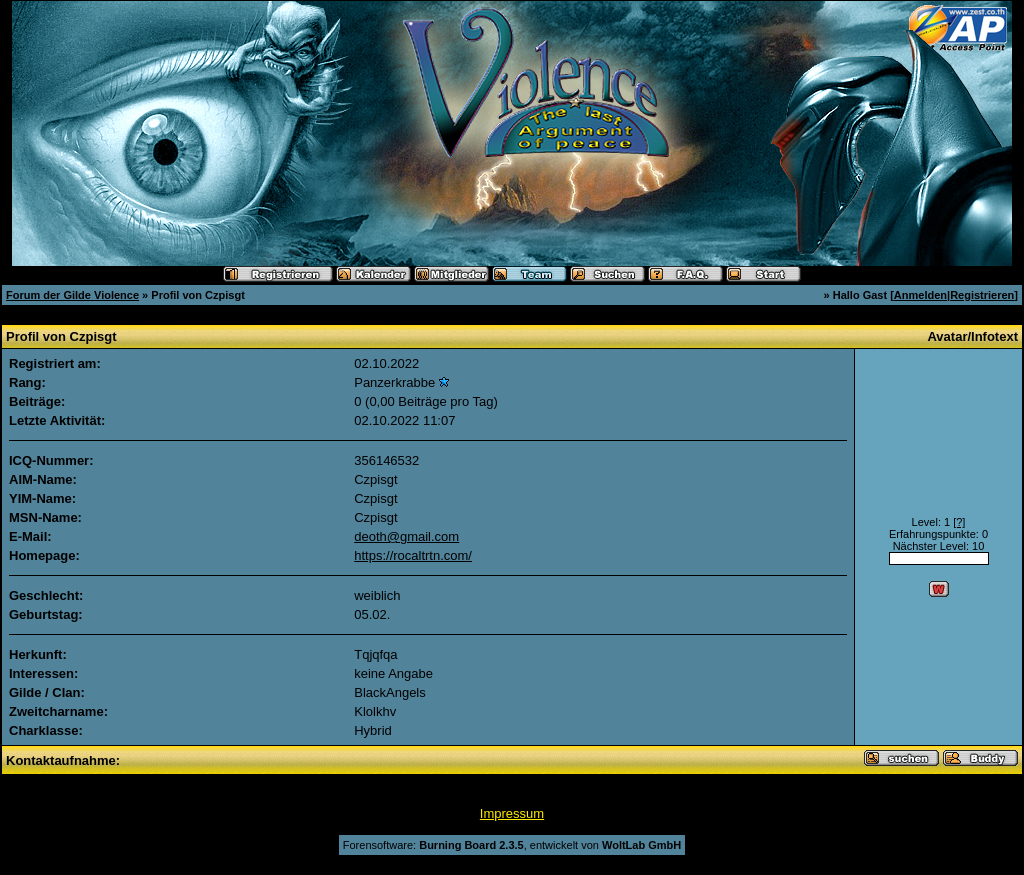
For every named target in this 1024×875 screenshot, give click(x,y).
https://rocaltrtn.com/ (413, 555)
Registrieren (982, 295)
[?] (959, 522)
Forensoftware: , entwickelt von (512, 845)
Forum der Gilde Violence (72, 295)
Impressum (512, 813)
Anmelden (920, 295)
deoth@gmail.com (406, 536)
